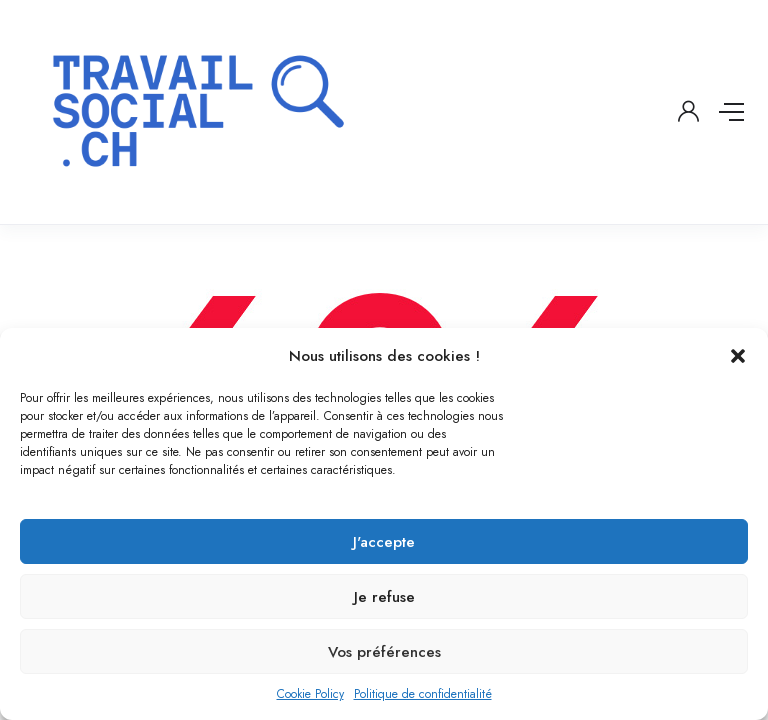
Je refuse (384, 597)
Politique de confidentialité (423, 694)
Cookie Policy (310, 694)
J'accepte (384, 542)
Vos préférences (384, 652)
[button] (738, 356)
